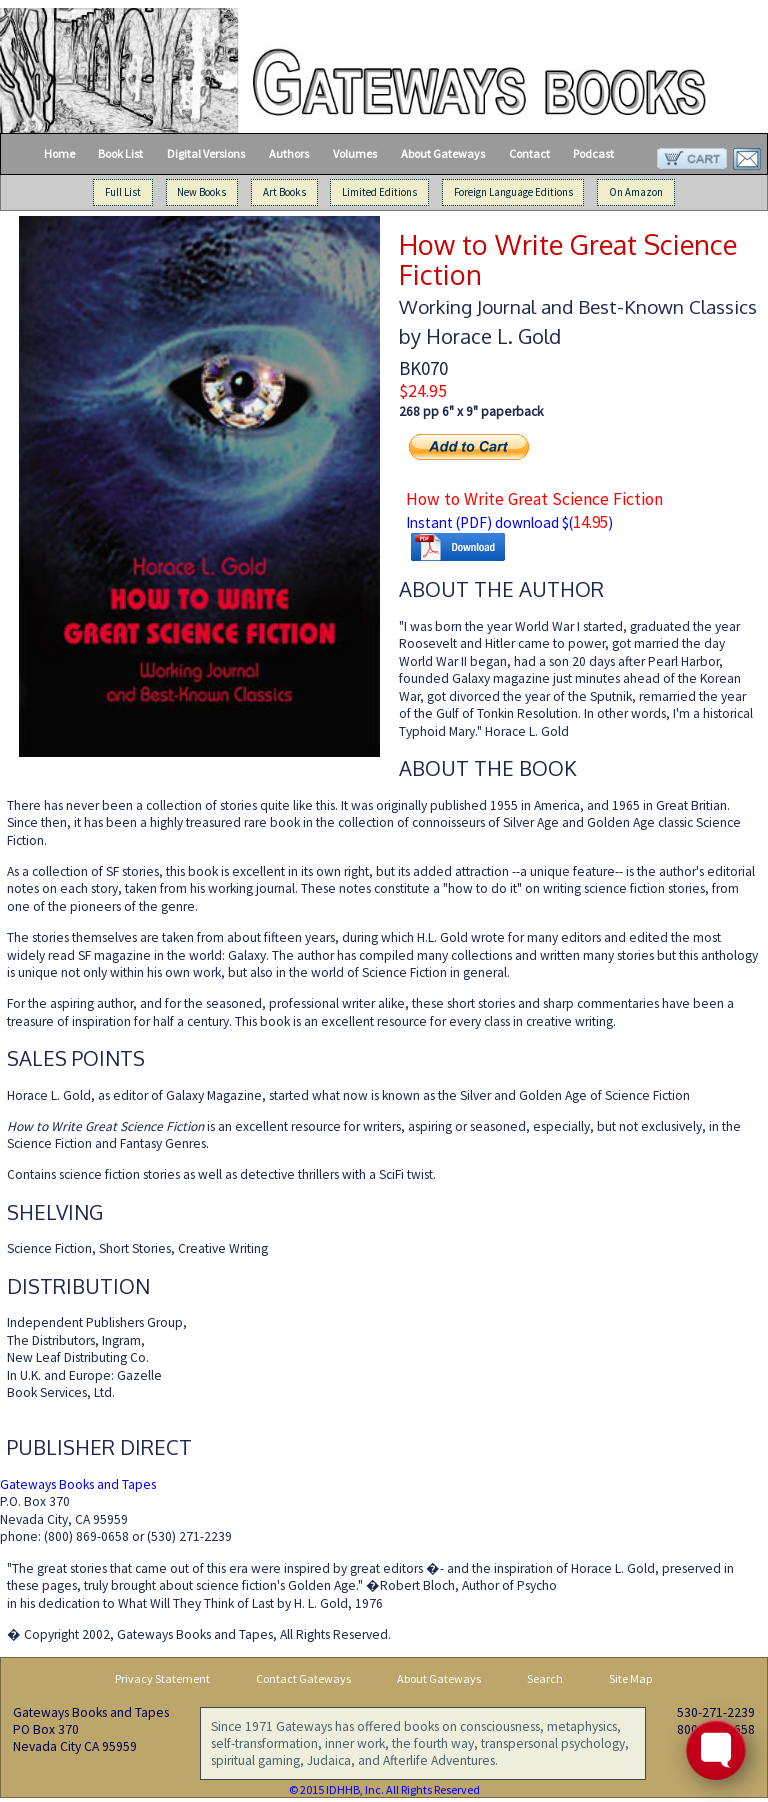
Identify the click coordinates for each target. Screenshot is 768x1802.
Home (59, 153)
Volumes (355, 153)
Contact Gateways (303, 1678)
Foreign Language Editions (513, 192)
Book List (120, 153)
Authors (289, 153)
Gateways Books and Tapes (78, 1484)
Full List (123, 192)
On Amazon (636, 192)
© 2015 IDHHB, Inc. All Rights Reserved (384, 1789)
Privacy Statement (162, 1678)
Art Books (284, 192)
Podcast (593, 153)
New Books (201, 192)
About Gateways (443, 153)
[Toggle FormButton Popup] (716, 1750)
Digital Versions (206, 153)
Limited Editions (379, 192)
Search (545, 1678)
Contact (529, 153)
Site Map (631, 1678)
